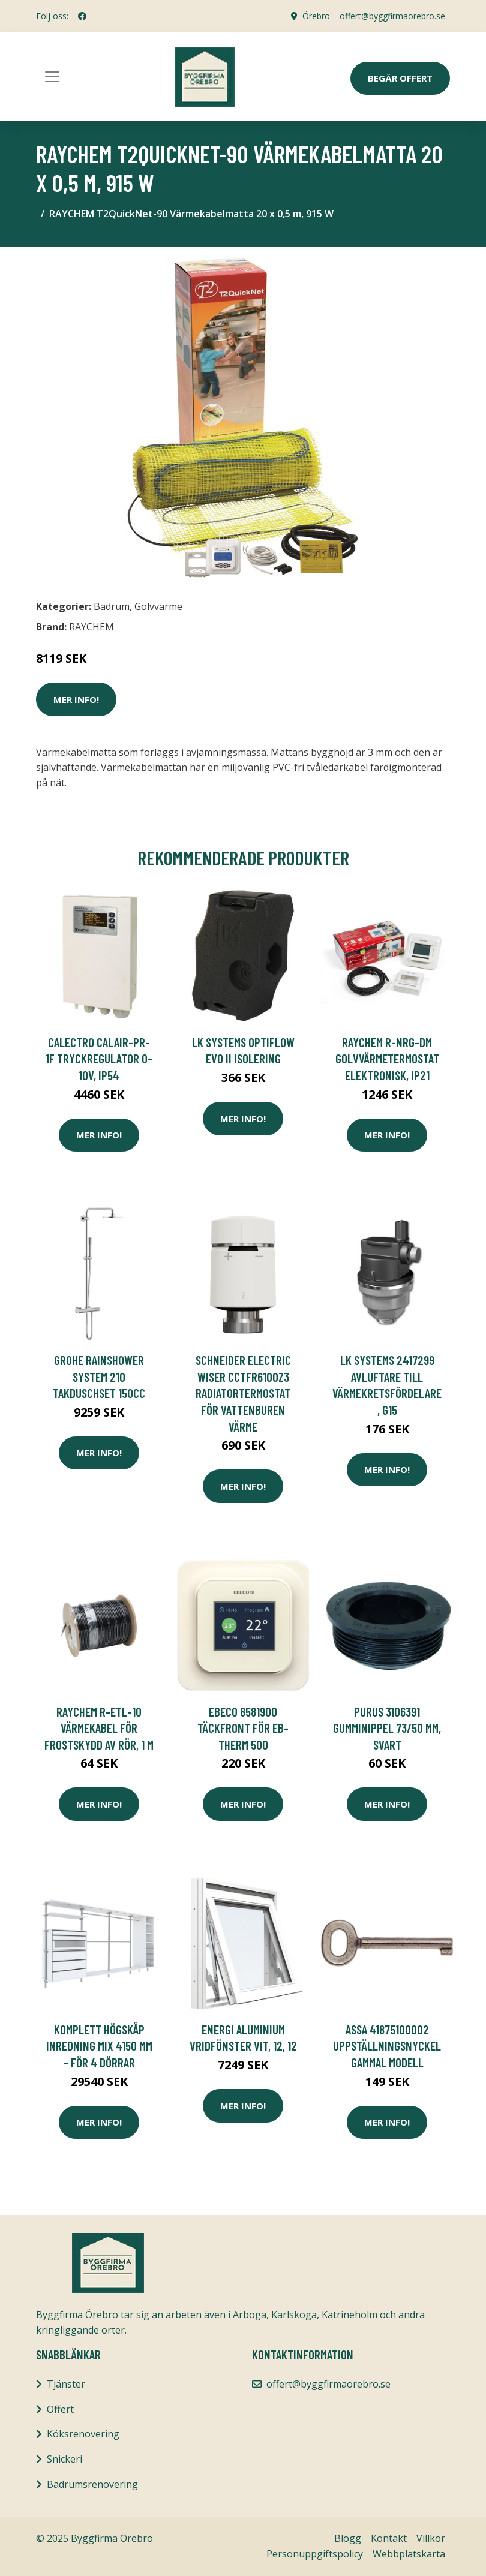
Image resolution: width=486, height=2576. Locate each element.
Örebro (316, 16)
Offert (60, 2409)
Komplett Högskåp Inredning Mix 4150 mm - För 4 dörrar (99, 2046)
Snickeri (64, 2459)
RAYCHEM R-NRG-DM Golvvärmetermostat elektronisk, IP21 (387, 1059)
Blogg (347, 2538)
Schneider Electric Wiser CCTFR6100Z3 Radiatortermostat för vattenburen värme (243, 1392)
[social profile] (82, 16)
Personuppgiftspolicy (314, 2553)
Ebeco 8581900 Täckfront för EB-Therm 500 (243, 1728)
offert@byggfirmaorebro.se (392, 16)
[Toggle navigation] (52, 76)
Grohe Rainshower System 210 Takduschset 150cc (99, 1376)
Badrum (112, 606)
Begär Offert (400, 78)
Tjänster (66, 2384)
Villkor (430, 2538)
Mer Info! (76, 699)
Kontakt (389, 2538)
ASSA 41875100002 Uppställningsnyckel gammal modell (387, 2046)
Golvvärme (158, 606)
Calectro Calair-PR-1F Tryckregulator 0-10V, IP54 (99, 1059)
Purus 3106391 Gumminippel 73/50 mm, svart (387, 1728)
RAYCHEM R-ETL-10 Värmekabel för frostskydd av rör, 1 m (99, 1728)
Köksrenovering (83, 2433)
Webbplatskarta (409, 2553)
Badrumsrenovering (92, 2484)
